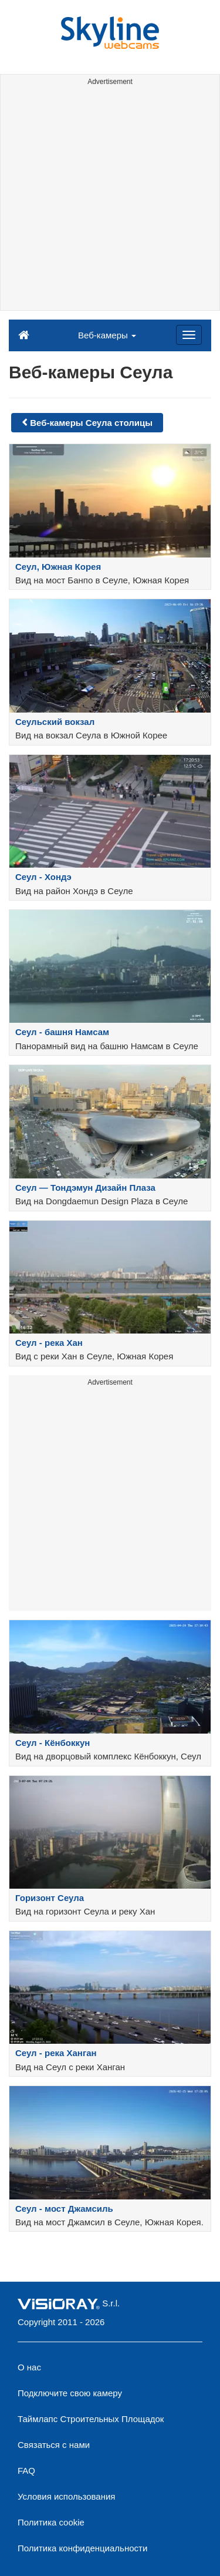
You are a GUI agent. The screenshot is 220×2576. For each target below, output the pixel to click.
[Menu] (189, 335)
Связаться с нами (54, 2445)
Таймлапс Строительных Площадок (91, 2419)
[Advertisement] (110, 200)
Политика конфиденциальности (82, 2548)
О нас (29, 2367)
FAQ (26, 2471)
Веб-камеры (107, 335)
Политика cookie (51, 2522)
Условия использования (67, 2496)
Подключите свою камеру (70, 2393)
